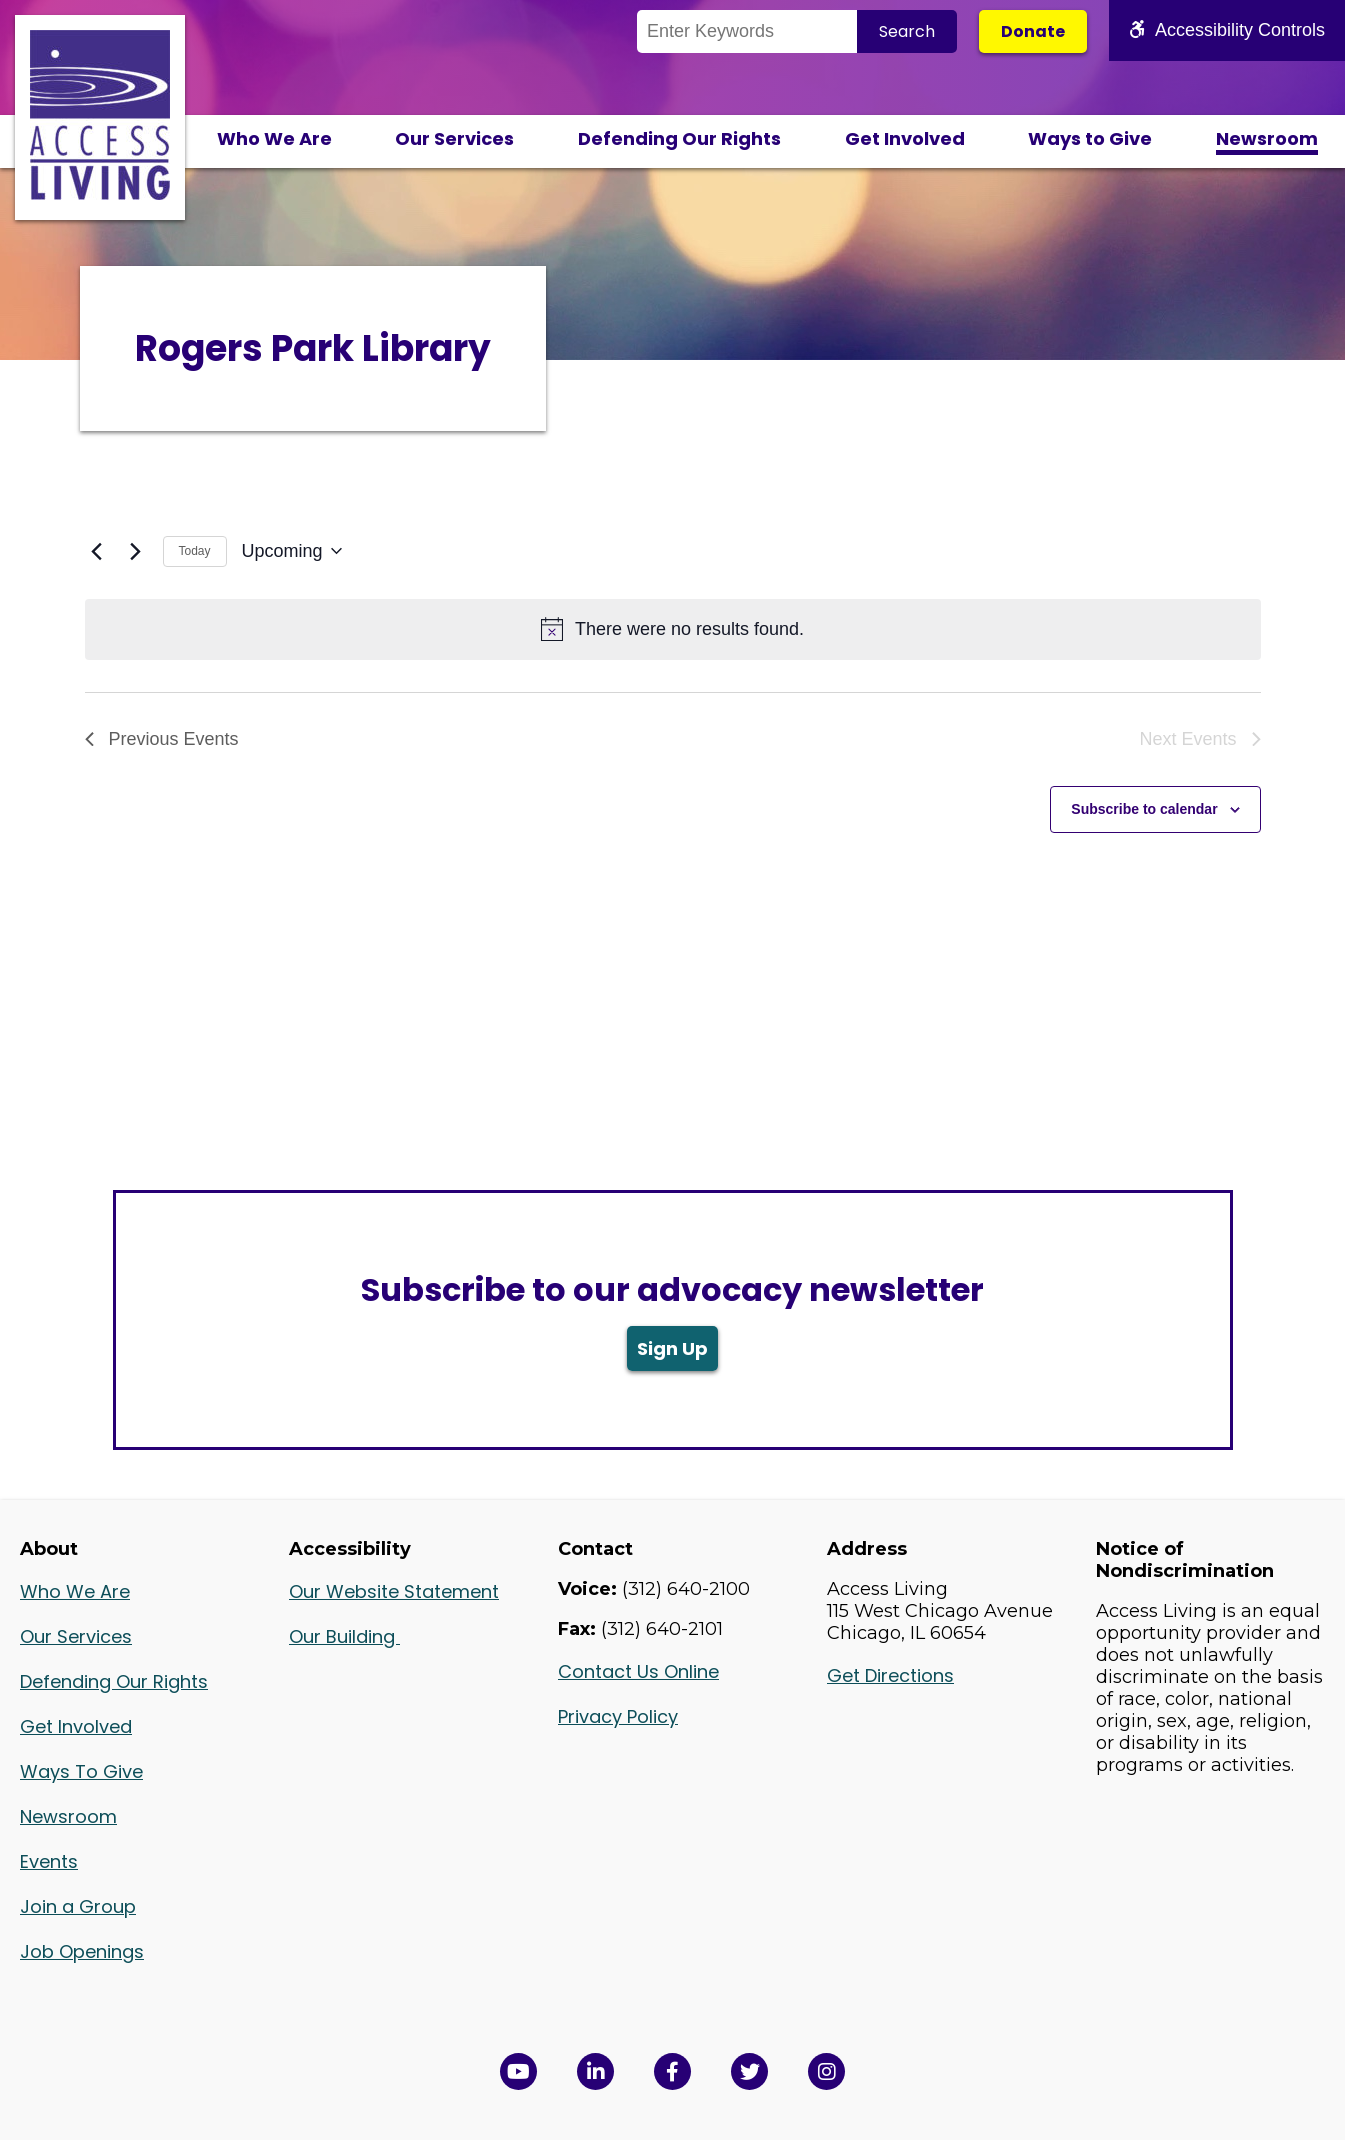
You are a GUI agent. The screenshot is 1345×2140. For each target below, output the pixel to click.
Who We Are (274, 138)
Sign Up (672, 1348)
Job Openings (82, 1951)
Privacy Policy (618, 1716)
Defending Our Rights (679, 138)
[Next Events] (136, 551)
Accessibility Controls (1227, 30)
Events (49, 1861)
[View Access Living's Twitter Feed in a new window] (749, 2071)
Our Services (454, 138)
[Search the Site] (747, 31)
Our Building (344, 1636)
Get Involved (905, 138)
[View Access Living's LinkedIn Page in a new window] (595, 2071)
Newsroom (1267, 138)
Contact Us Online (638, 1671)
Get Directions (890, 1675)
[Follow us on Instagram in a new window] (826, 2071)
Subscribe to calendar (1144, 809)
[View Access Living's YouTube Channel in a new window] (518, 2071)
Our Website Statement (394, 1591)
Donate (1033, 31)
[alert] (673, 629)
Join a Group (78, 1906)
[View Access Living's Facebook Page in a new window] (672, 2071)
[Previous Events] (97, 551)
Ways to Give (1090, 138)
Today (195, 551)
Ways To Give (81, 1771)
